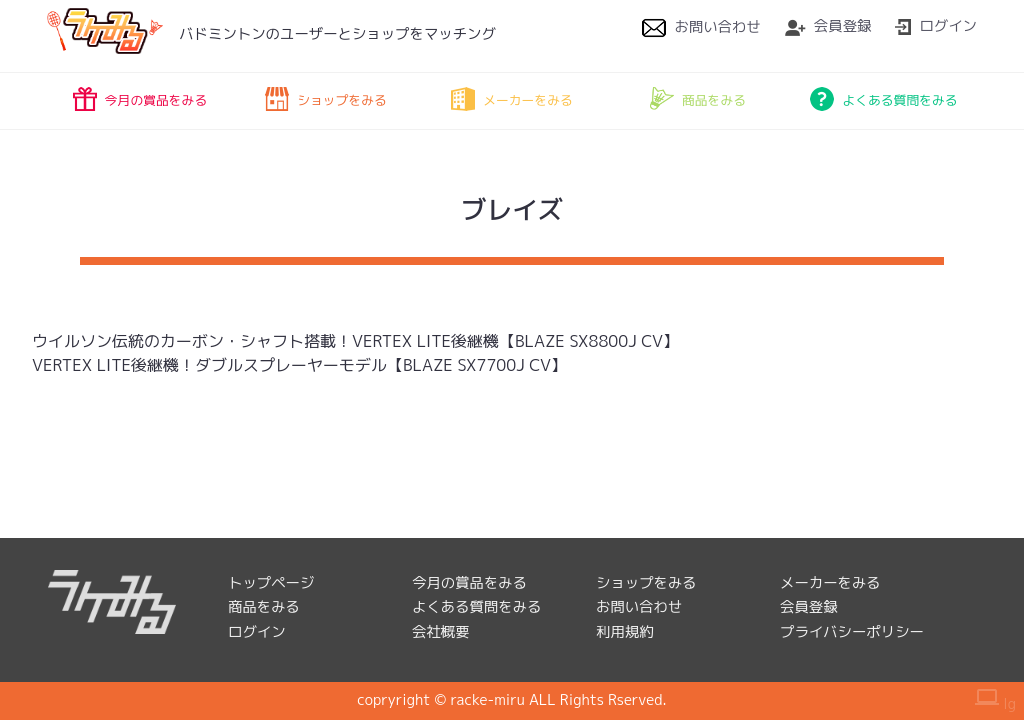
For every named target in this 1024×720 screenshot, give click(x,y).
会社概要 (441, 632)
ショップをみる (326, 99)
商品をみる (698, 99)
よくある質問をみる (883, 99)
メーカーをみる (512, 99)
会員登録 (828, 26)
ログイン (936, 26)
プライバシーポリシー (852, 632)
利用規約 (625, 632)
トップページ (271, 583)
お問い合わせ (701, 27)
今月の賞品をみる (140, 99)
